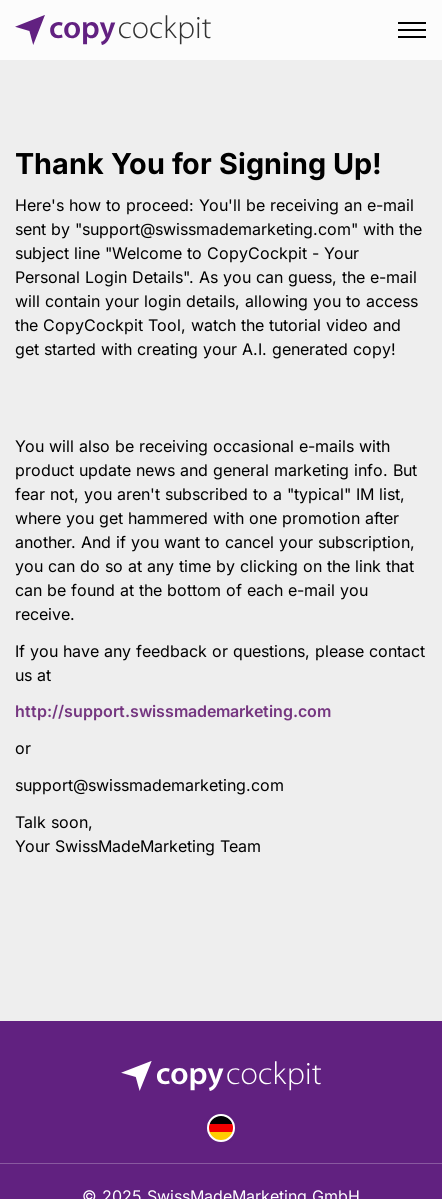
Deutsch (221, 1128)
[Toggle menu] (412, 30)
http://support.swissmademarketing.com (173, 711)
